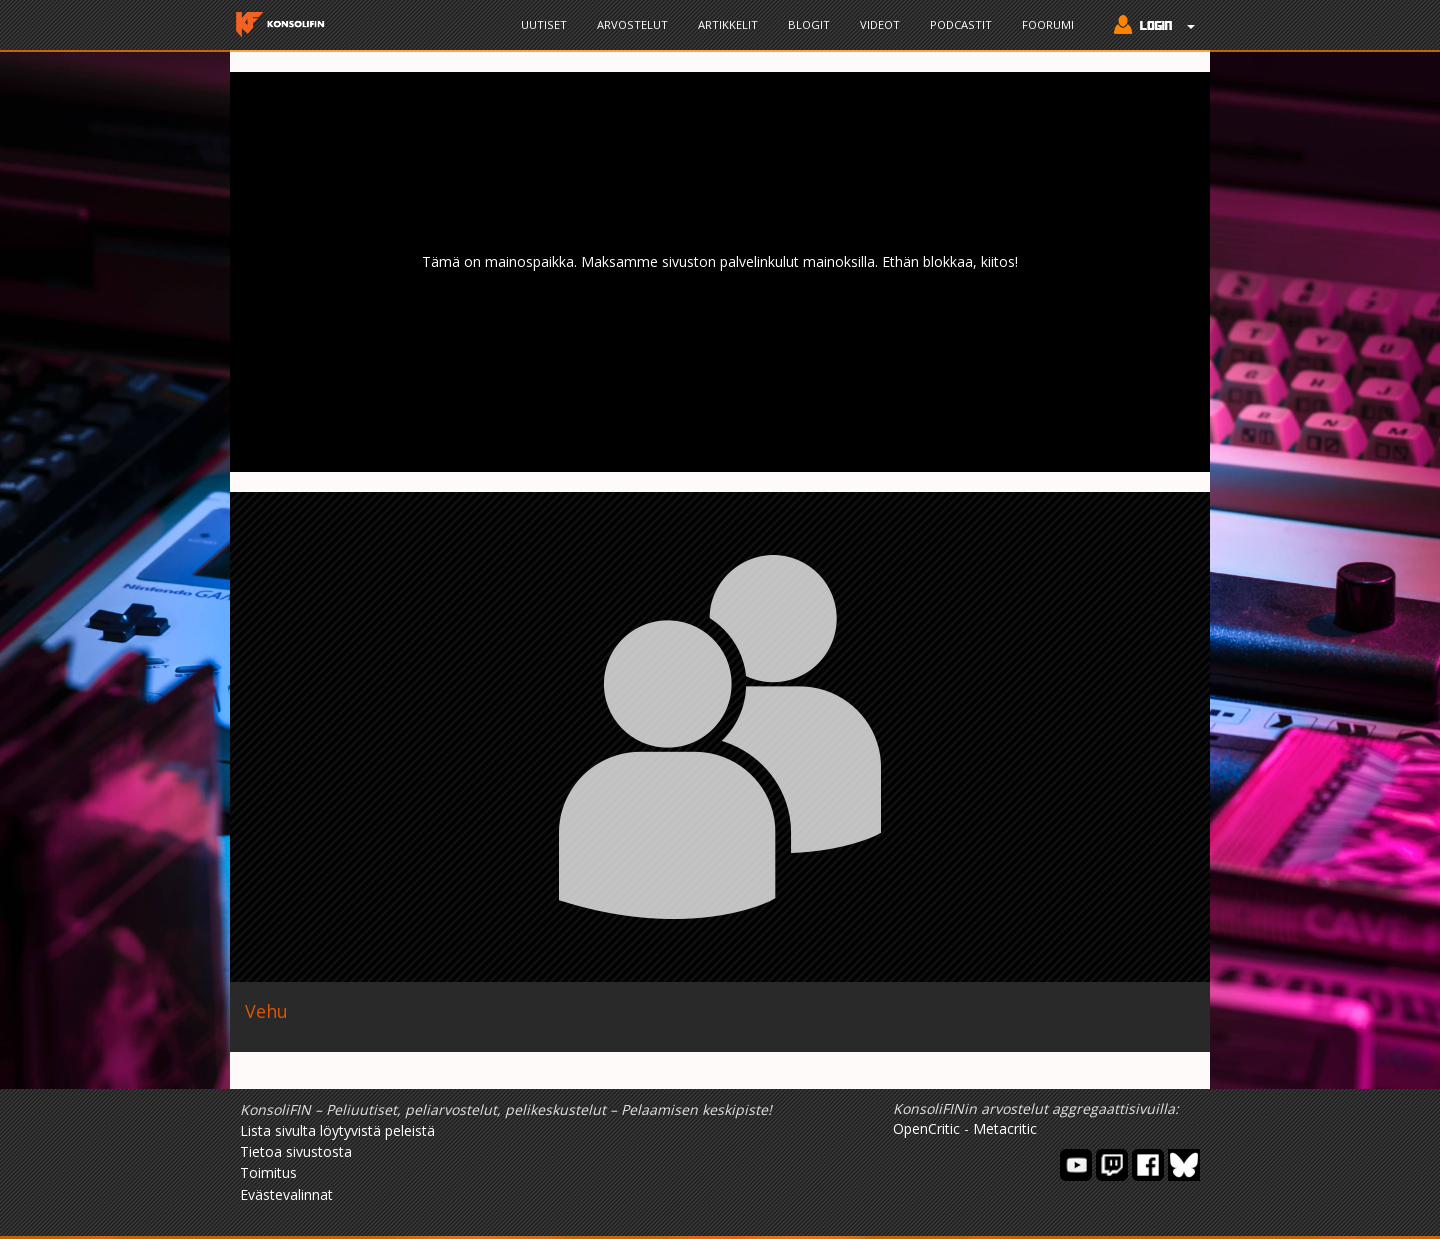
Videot (880, 24)
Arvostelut (632, 24)
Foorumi (1048, 24)
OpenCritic (926, 1128)
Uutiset (544, 24)
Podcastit (961, 24)
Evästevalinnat (286, 1194)
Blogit (809, 24)
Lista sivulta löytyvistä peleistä (337, 1130)
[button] (1149, 27)
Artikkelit (728, 24)
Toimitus (268, 1172)
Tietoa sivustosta (296, 1151)
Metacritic (1005, 1128)
